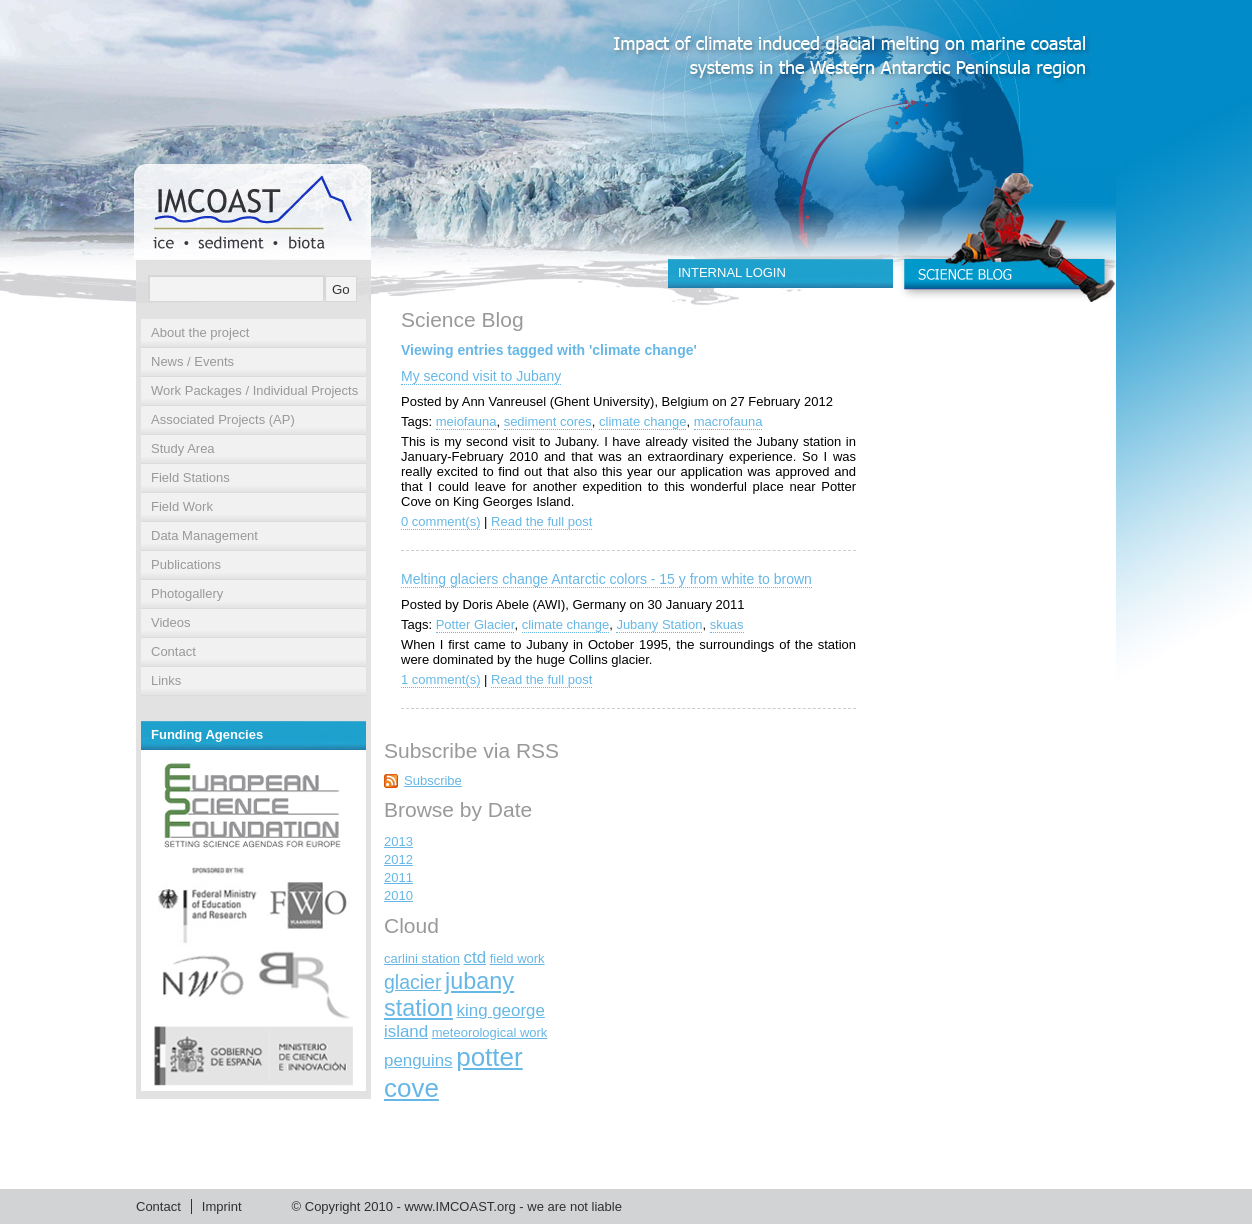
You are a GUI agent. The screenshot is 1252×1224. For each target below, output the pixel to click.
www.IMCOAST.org (459, 1206)
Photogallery (187, 593)
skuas (727, 624)
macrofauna (728, 421)
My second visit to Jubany (481, 376)
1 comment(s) (440, 679)
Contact (173, 651)
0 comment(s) (440, 521)
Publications (186, 564)
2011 (398, 877)
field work (517, 958)
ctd (475, 957)
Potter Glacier (475, 624)
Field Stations (190, 477)
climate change (642, 421)
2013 (398, 841)
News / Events (192, 361)
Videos (171, 622)
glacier (412, 982)
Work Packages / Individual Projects (254, 390)
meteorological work (490, 1032)
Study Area (183, 448)
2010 (398, 895)
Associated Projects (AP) (223, 419)
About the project (200, 332)
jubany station (449, 994)
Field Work (182, 506)
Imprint (222, 1206)
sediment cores (548, 421)
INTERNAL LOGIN (732, 272)
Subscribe (433, 780)
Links (166, 680)
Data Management (204, 535)
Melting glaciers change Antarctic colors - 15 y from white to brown (606, 579)
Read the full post (541, 521)
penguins (418, 1060)
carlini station (422, 958)
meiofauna (466, 421)
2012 (398, 859)
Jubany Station (659, 624)
